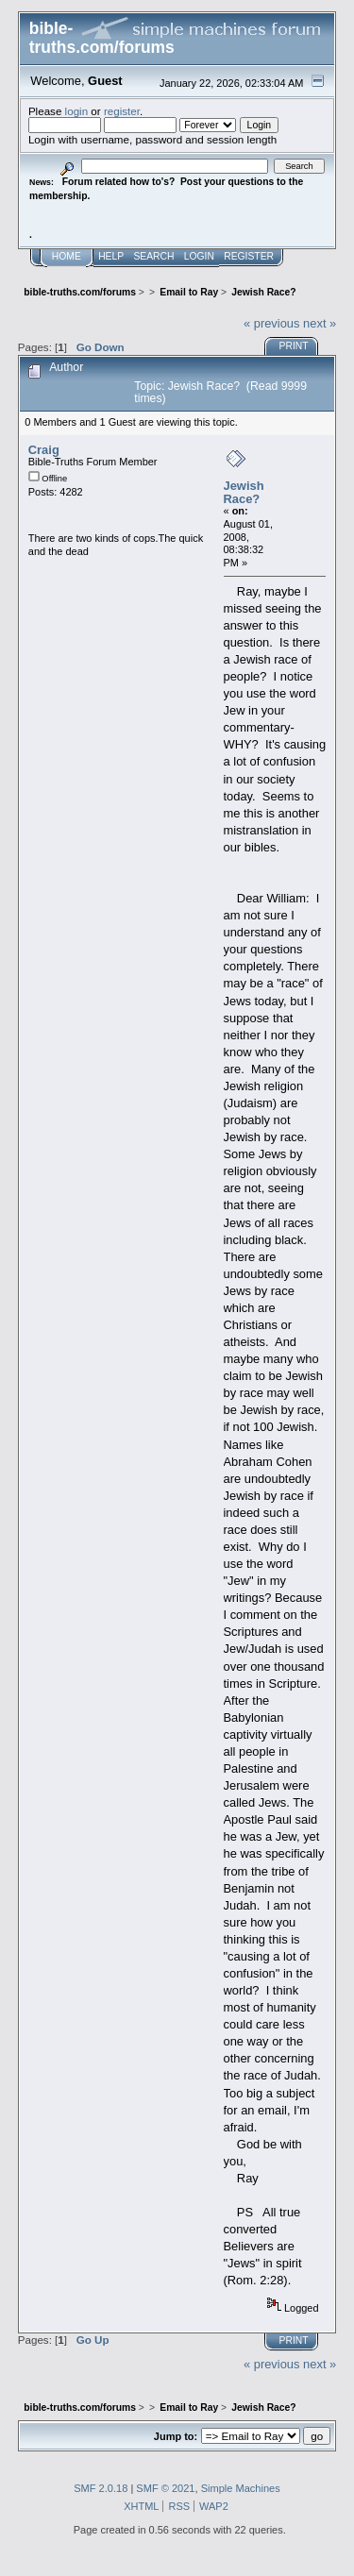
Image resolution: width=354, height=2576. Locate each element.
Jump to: (175, 2436)
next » (319, 323)
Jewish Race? (244, 492)
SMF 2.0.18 (100, 2488)
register (122, 111)
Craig (43, 450)
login (77, 111)
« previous (272, 323)
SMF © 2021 (165, 2488)
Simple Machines (240, 2488)
